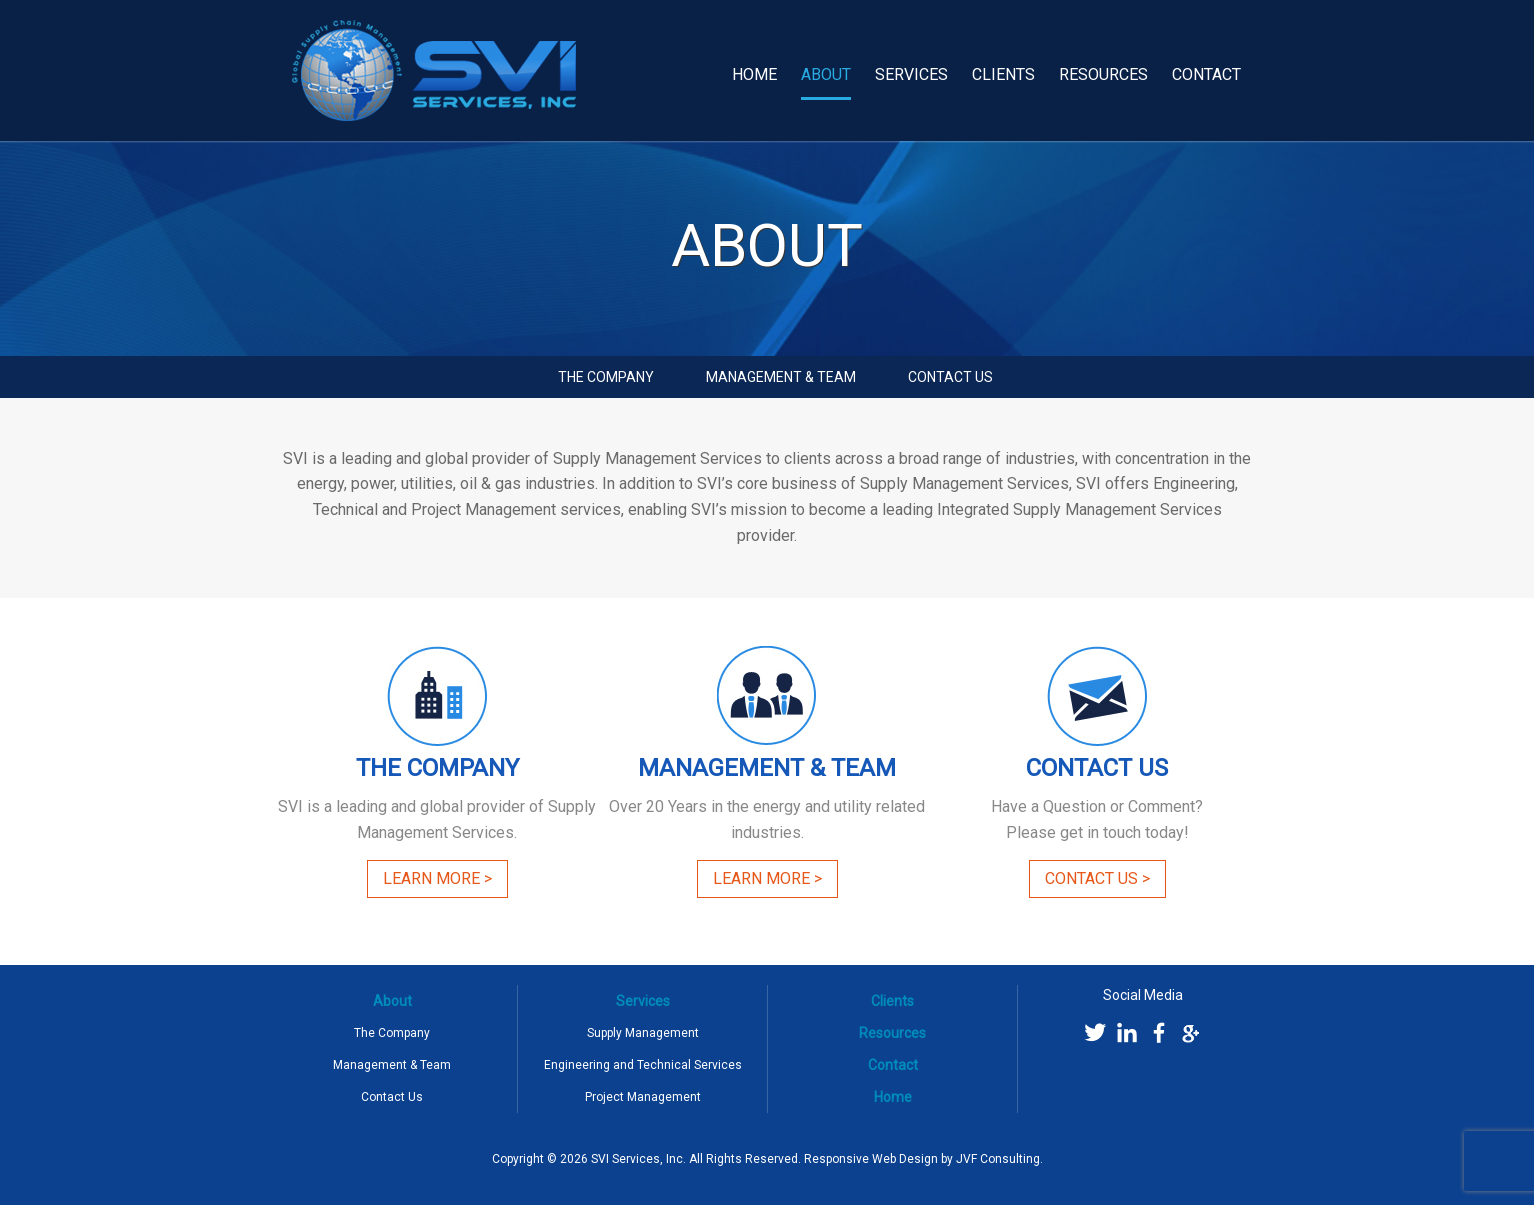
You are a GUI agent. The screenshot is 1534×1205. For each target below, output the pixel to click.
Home (754, 74)
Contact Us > (1097, 878)
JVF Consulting (998, 1159)
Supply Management (643, 1033)
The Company (606, 377)
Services (911, 74)
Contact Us (950, 377)
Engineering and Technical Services (643, 1065)
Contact (1206, 74)
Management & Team (781, 377)
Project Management (643, 1097)
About (826, 74)
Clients (1003, 74)
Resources (1103, 74)
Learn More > (437, 878)
